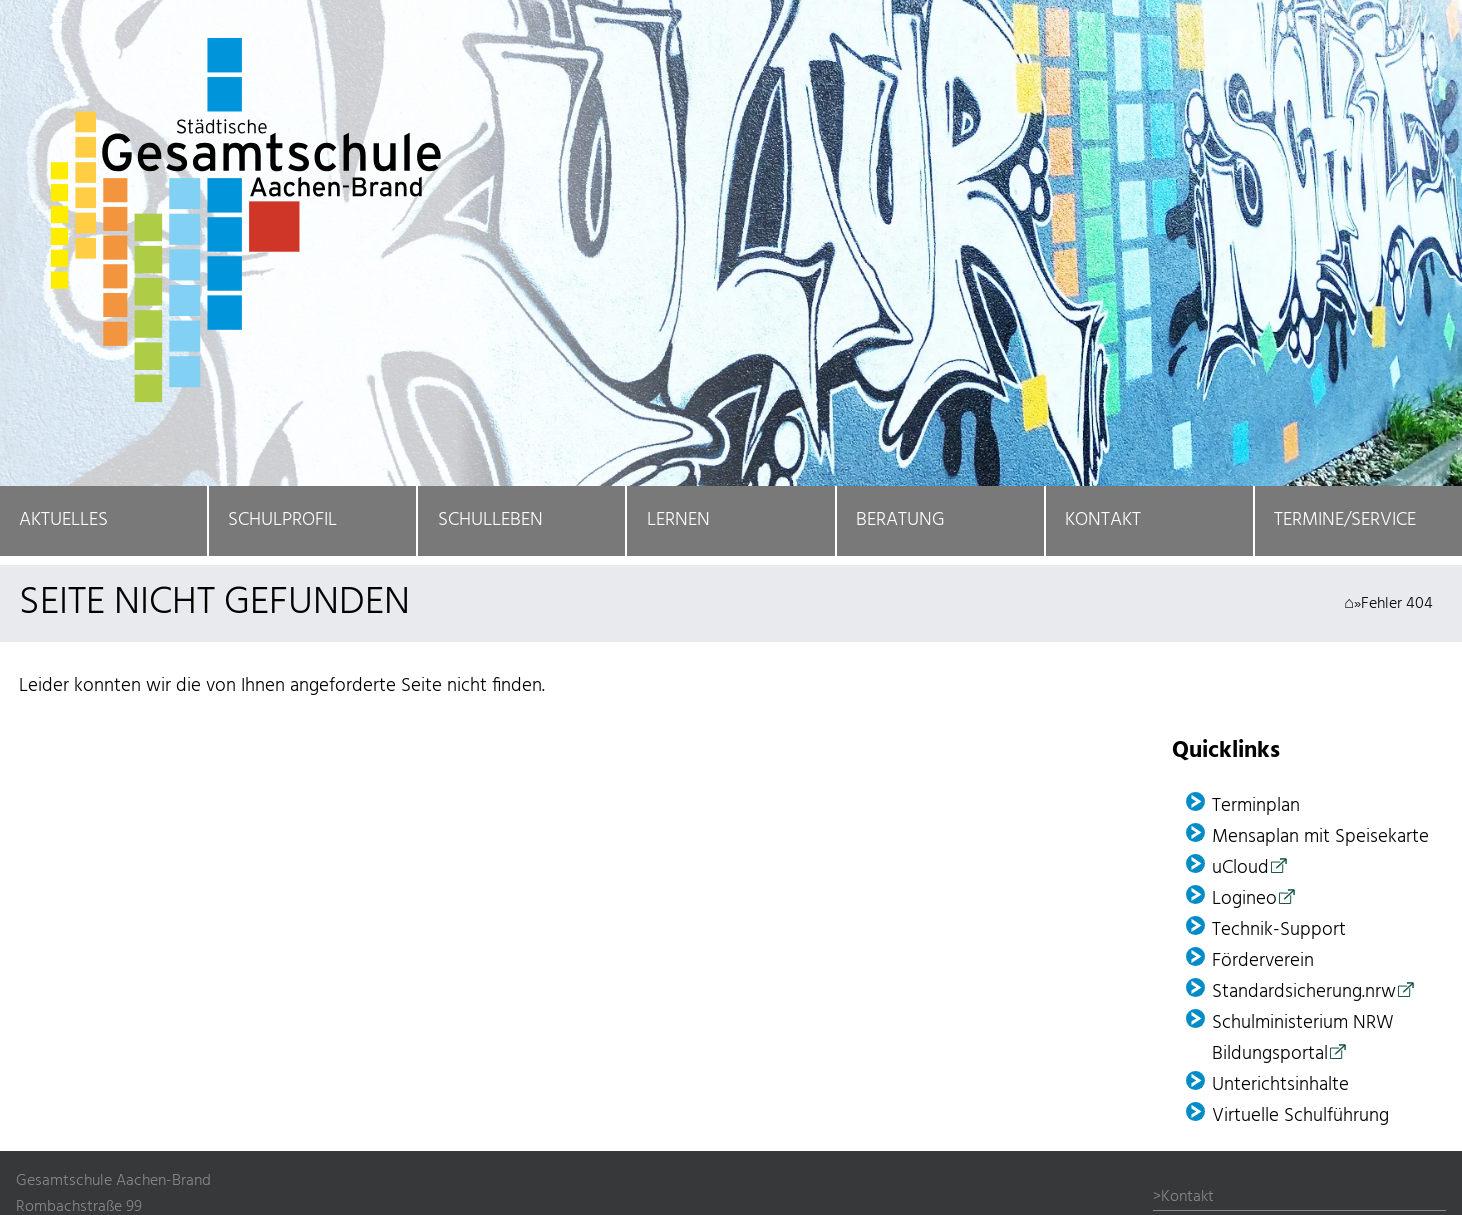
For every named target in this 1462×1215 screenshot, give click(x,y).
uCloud (1240, 868)
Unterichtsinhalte (1280, 1085)
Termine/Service (1345, 520)
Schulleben (490, 520)
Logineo (1244, 899)
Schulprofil (282, 520)
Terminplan (1256, 806)
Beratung (900, 520)
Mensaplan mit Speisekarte (1320, 837)
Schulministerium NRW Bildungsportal (1303, 1039)
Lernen (678, 520)
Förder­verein (1263, 961)
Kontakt (1103, 520)
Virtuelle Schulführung (1300, 1116)
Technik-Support (1279, 930)
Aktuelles (63, 520)
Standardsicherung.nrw (1304, 992)
